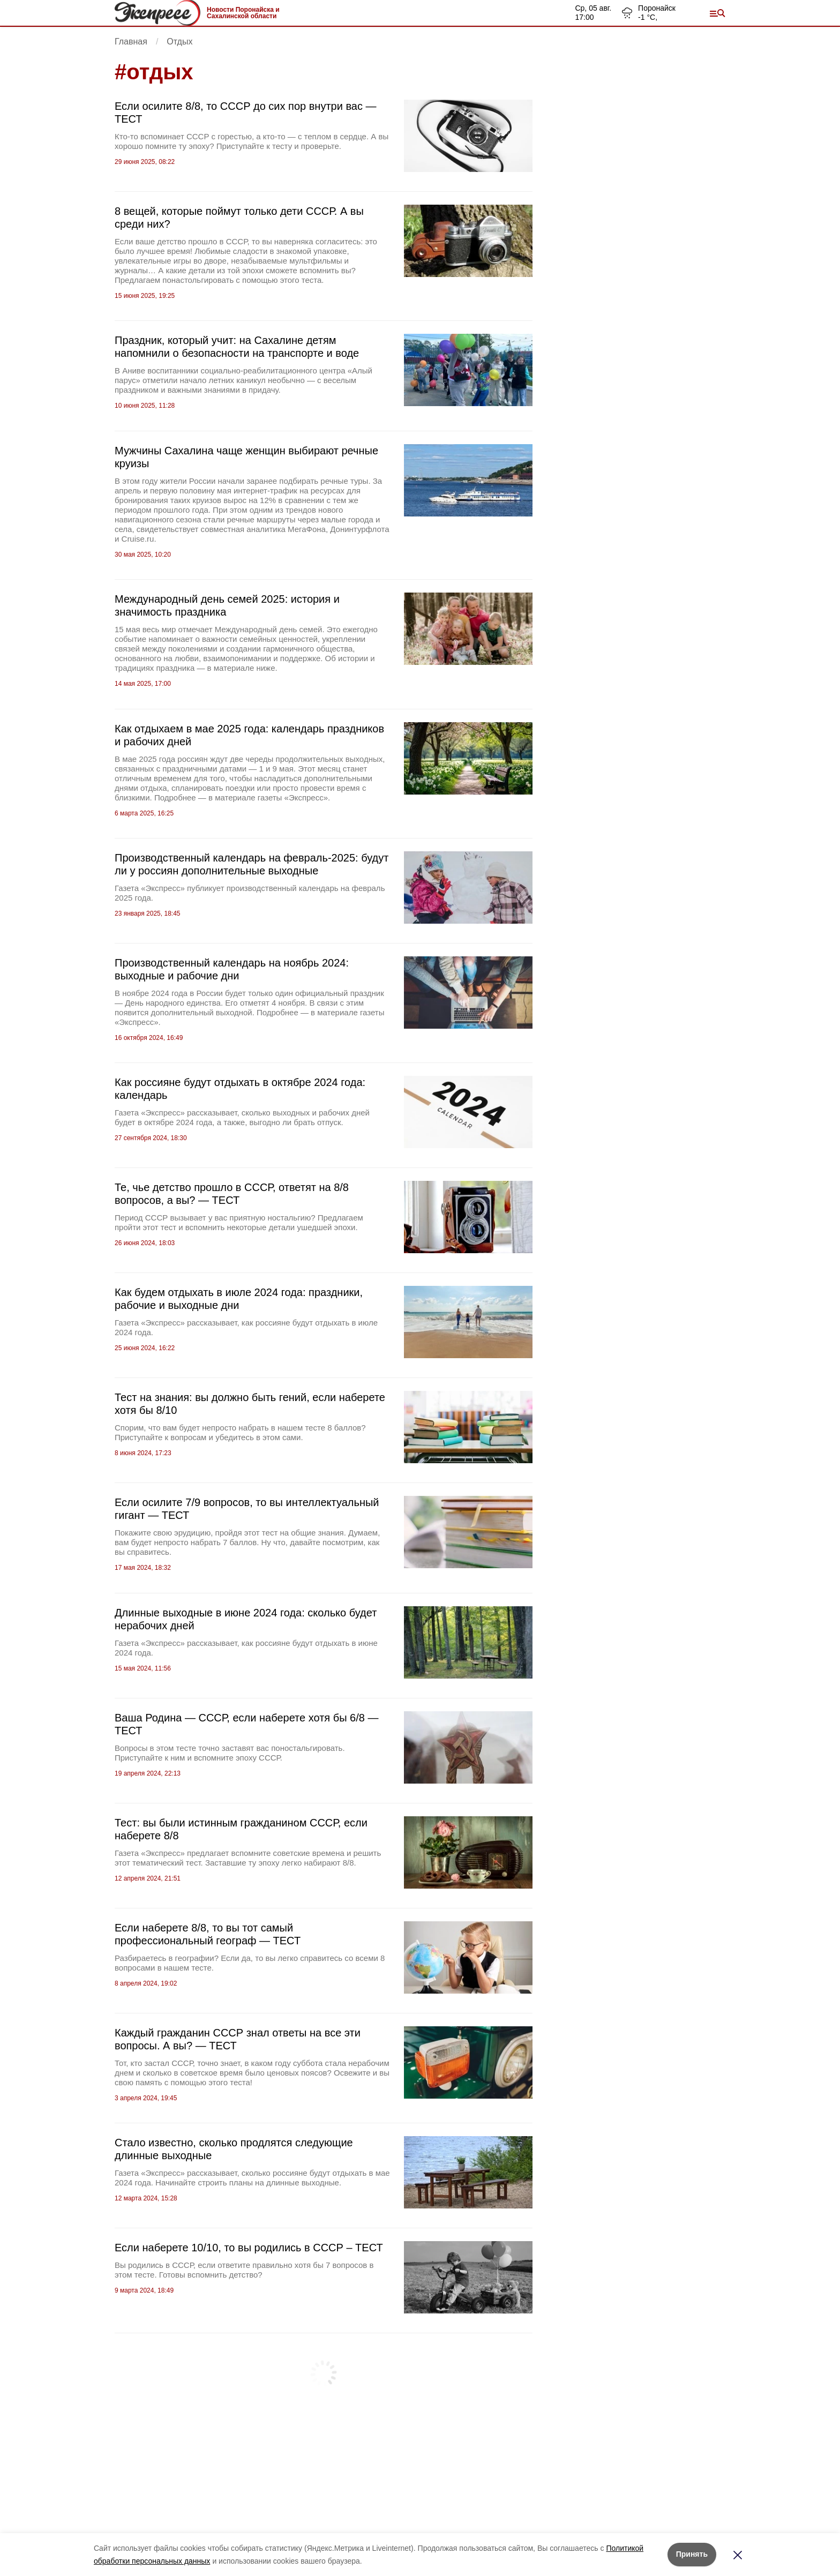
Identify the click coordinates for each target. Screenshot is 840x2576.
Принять (692, 2554)
